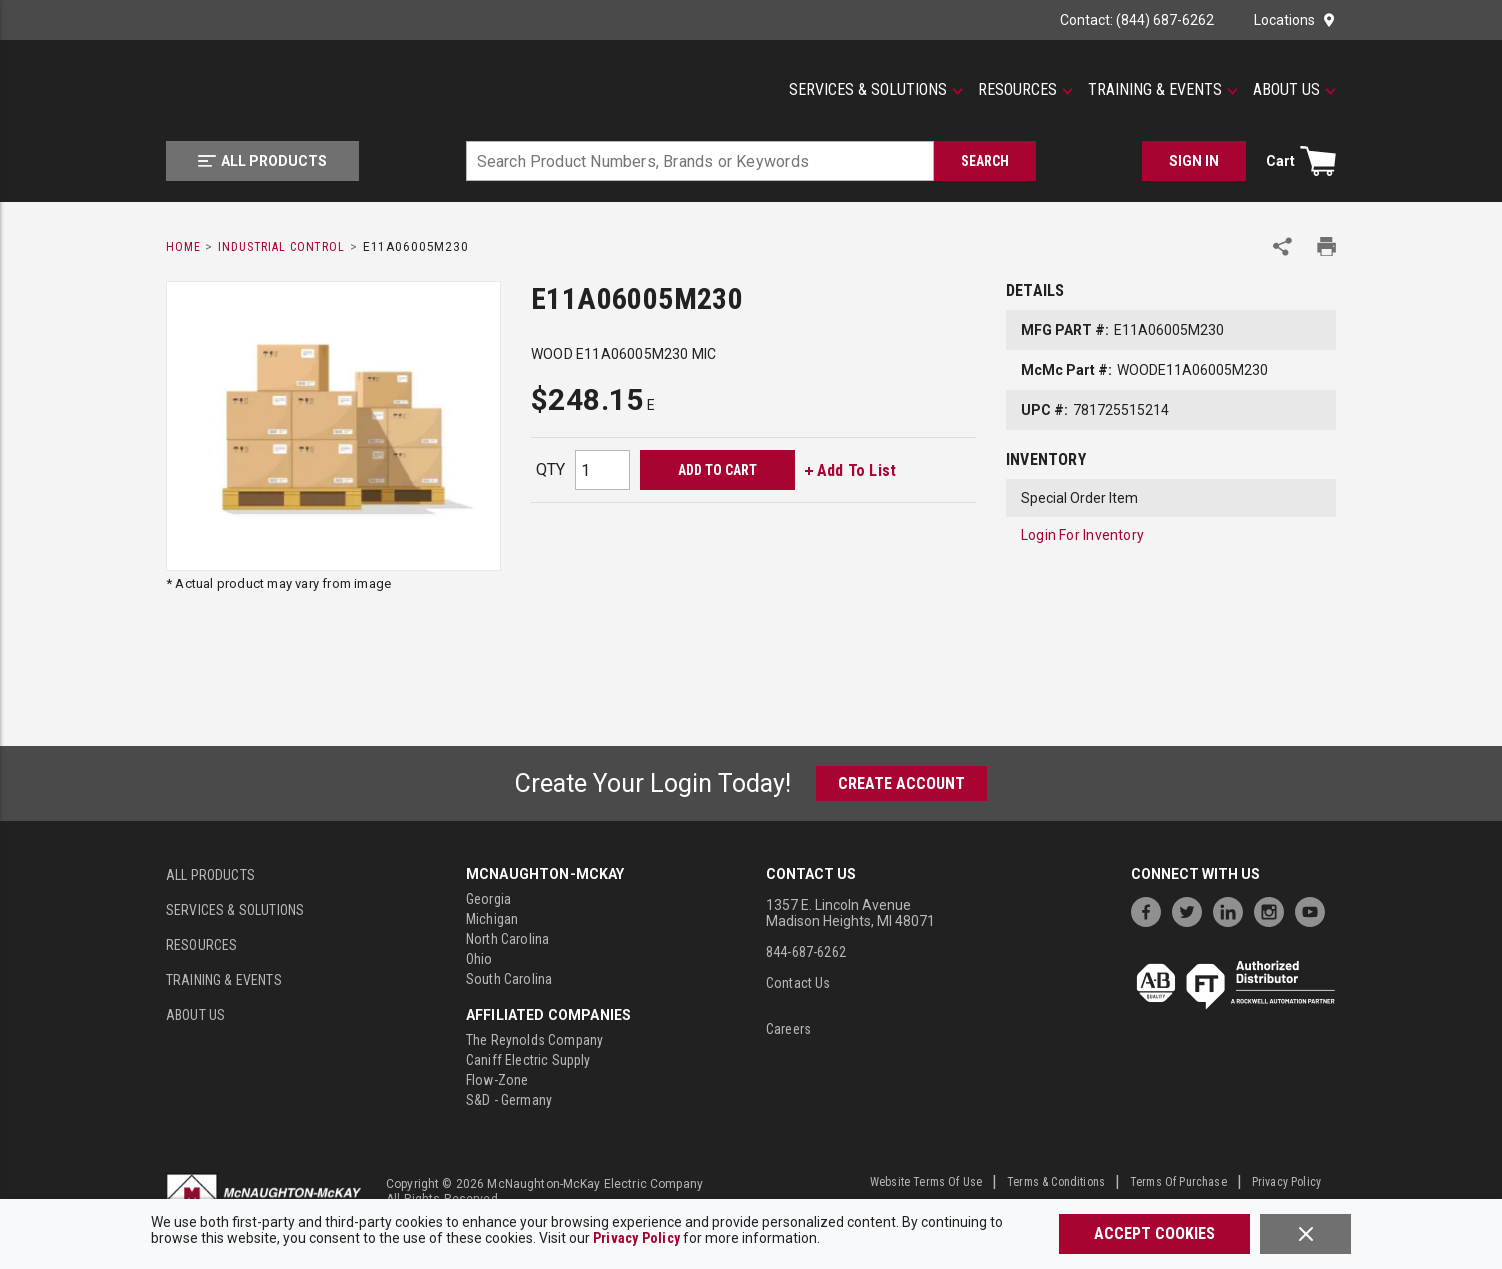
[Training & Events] (1163, 90)
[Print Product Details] (1326, 246)
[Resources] (1025, 90)
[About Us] (1294, 90)
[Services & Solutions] (876, 90)
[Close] (1305, 1234)
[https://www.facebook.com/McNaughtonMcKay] (1151, 909)
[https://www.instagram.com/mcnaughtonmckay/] (1274, 909)
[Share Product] (1282, 246)
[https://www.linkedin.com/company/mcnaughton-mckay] (1233, 909)
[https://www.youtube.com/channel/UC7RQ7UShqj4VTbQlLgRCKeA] (1315, 909)
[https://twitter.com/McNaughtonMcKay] (1192, 909)
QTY (550, 469)
